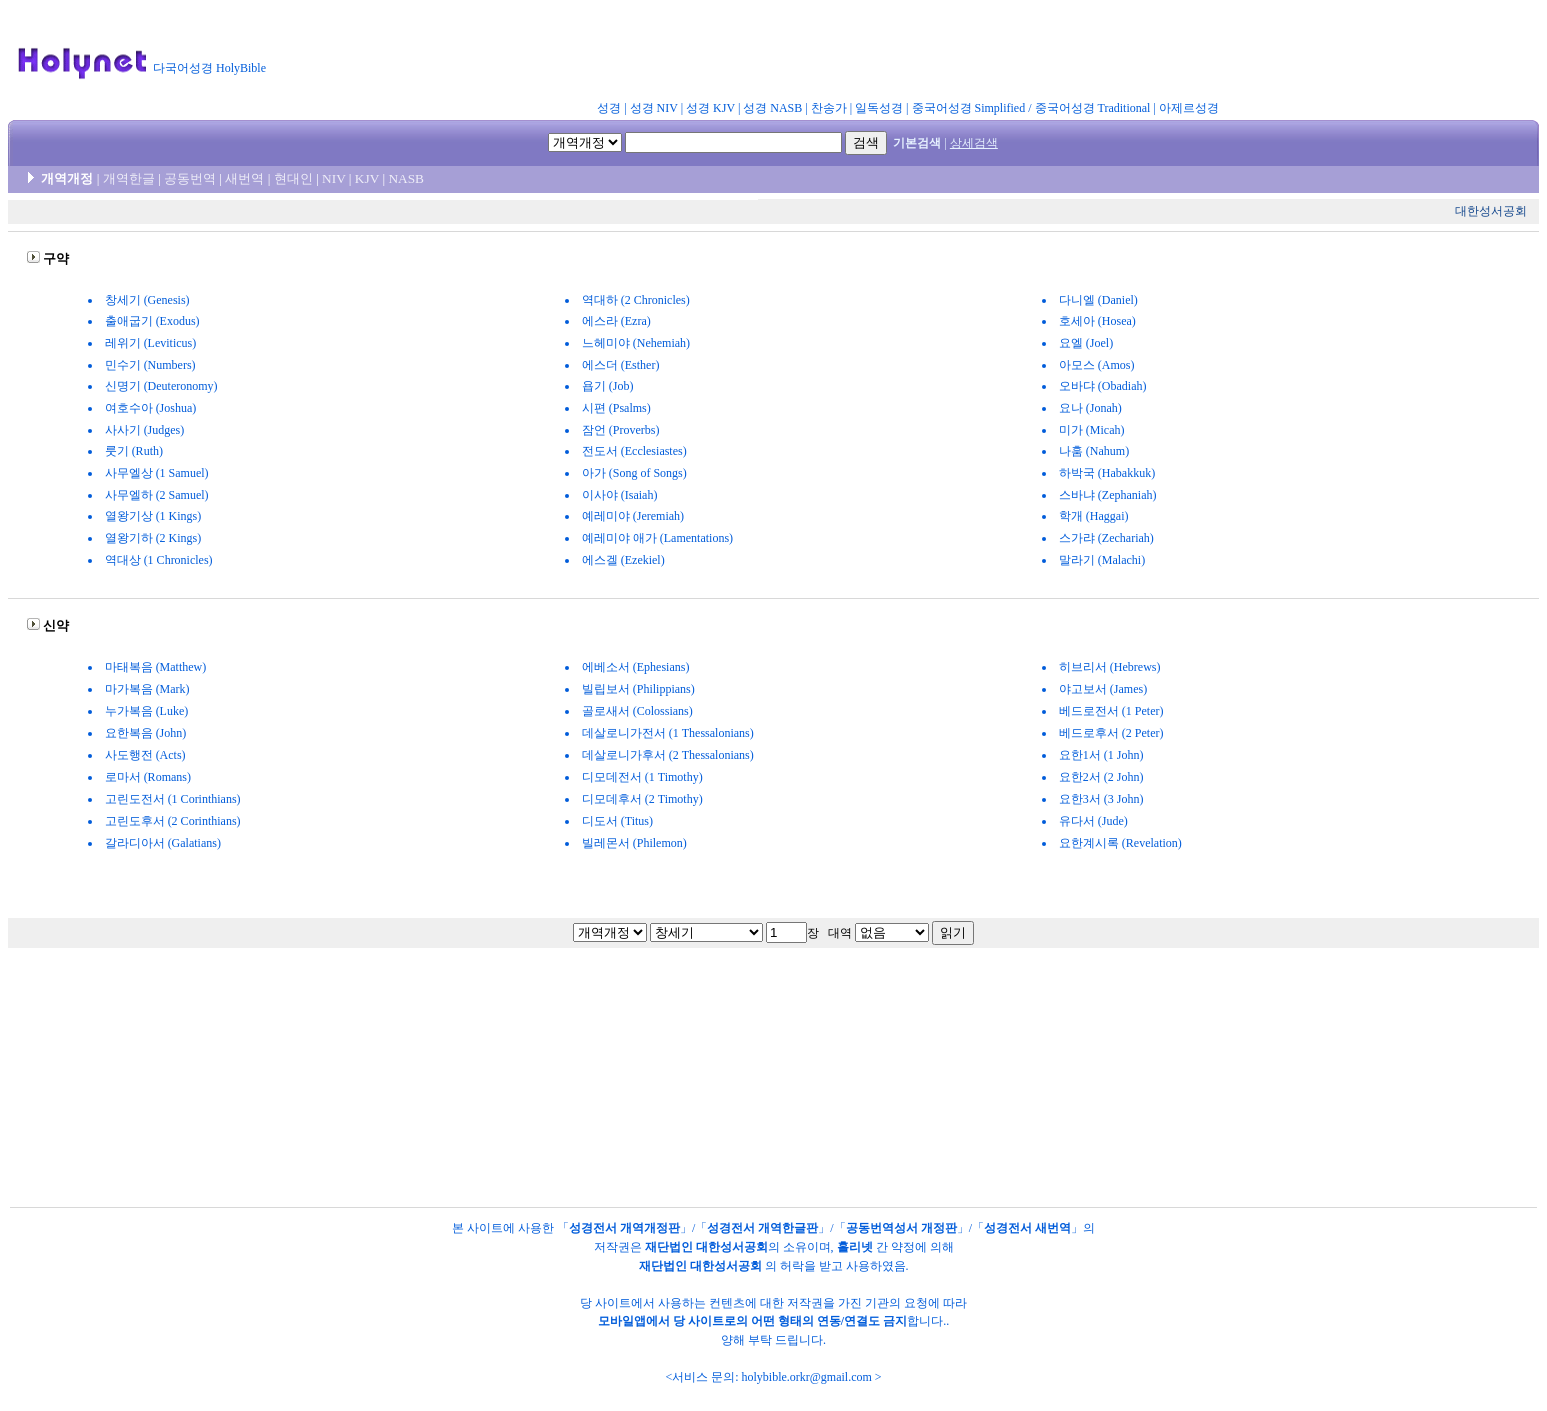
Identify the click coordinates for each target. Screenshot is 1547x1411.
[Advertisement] (768, 54)
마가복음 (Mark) (147, 689)
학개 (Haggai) (1094, 516)
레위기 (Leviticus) (151, 343)
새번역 (244, 178)
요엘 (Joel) (1086, 343)
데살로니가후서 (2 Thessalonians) (668, 755)
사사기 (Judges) (145, 430)
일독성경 (879, 108)
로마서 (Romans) (148, 777)
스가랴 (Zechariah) (1106, 538)
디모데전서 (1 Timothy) (642, 777)
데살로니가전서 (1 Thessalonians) (668, 733)
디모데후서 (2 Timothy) (642, 799)
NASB (406, 178)
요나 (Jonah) (1090, 408)
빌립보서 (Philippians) (638, 689)
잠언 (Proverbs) (621, 430)
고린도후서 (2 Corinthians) (173, 821)
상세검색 (974, 143)
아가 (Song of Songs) (634, 473)
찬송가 (829, 108)
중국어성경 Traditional (1093, 108)
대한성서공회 (1491, 211)
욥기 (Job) (608, 386)
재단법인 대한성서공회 (706, 1247)
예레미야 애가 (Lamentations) (657, 538)
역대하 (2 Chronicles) (636, 300)
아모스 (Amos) (1097, 365)
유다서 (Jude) (1093, 821)
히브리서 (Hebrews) (1110, 667)
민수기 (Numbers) (150, 365)
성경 (609, 108)
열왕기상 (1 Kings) (153, 516)
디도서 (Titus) (617, 821)
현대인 (293, 178)
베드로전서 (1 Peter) (1111, 711)
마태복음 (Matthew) (156, 667)
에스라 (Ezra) (616, 321)
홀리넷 (855, 1247)
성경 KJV (710, 108)
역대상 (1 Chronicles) (159, 560)
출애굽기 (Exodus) (152, 321)
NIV (333, 178)
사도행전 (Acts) (145, 755)
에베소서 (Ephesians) (636, 667)
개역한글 (129, 178)
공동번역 (190, 178)
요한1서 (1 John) (1101, 755)
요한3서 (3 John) (1101, 799)
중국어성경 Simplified (969, 108)
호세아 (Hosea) (1097, 321)
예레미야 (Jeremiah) (633, 516)
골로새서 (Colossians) (637, 711)
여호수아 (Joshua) (151, 408)
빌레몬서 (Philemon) (634, 843)
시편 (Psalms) (616, 408)
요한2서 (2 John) (1101, 777)
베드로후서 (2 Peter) (1111, 733)
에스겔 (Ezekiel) (623, 560)
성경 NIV (654, 108)
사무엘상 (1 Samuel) (157, 473)
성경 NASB (772, 108)
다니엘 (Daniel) (1098, 300)
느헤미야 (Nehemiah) (636, 343)
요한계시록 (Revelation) (1120, 843)
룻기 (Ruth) (134, 451)
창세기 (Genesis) (147, 300)
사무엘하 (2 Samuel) (157, 495)
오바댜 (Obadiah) (1103, 386)
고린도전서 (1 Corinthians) (173, 799)
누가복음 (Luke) (147, 711)
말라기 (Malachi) (1102, 560)
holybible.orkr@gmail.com (806, 1377)
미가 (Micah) (1092, 430)
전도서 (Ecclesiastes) (634, 451)
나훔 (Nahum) (1094, 451)
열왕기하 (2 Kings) (153, 538)
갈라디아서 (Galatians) (163, 843)
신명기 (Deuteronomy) (161, 386)
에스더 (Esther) (621, 365)
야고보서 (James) (1103, 689)
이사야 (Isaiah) (620, 495)
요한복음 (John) (146, 733)
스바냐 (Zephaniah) (1108, 495)
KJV (367, 178)
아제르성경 (1189, 108)
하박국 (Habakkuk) (1107, 473)
